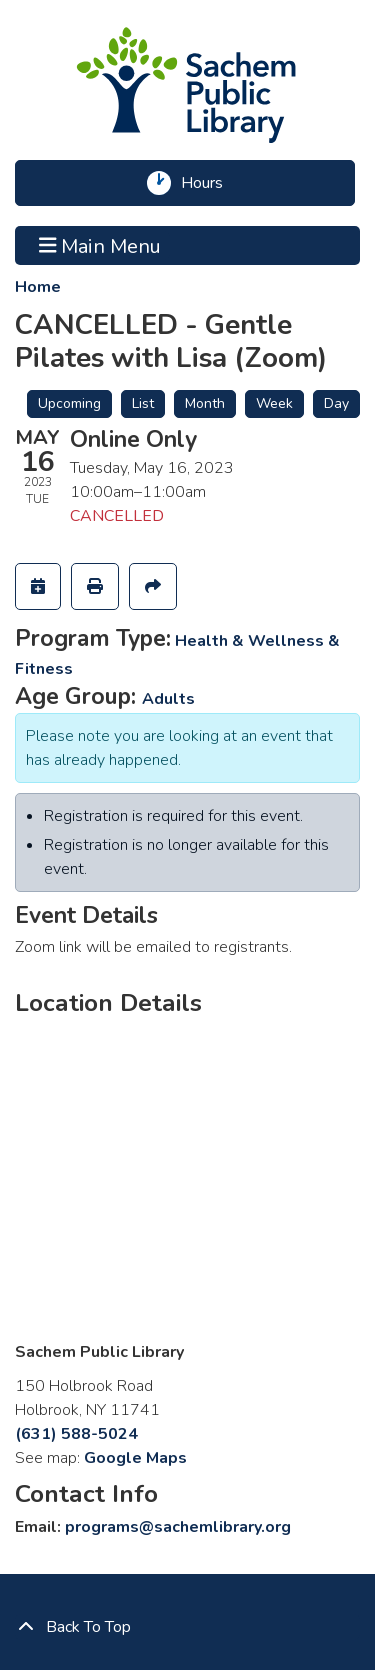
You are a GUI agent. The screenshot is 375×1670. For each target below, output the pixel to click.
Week (274, 403)
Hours (208, 183)
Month (205, 403)
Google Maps (135, 1458)
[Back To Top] (187, 1627)
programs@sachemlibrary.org (178, 1527)
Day (336, 403)
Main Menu (100, 245)
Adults (168, 699)
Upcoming (69, 403)
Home (38, 287)
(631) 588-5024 (76, 1434)
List (143, 403)
